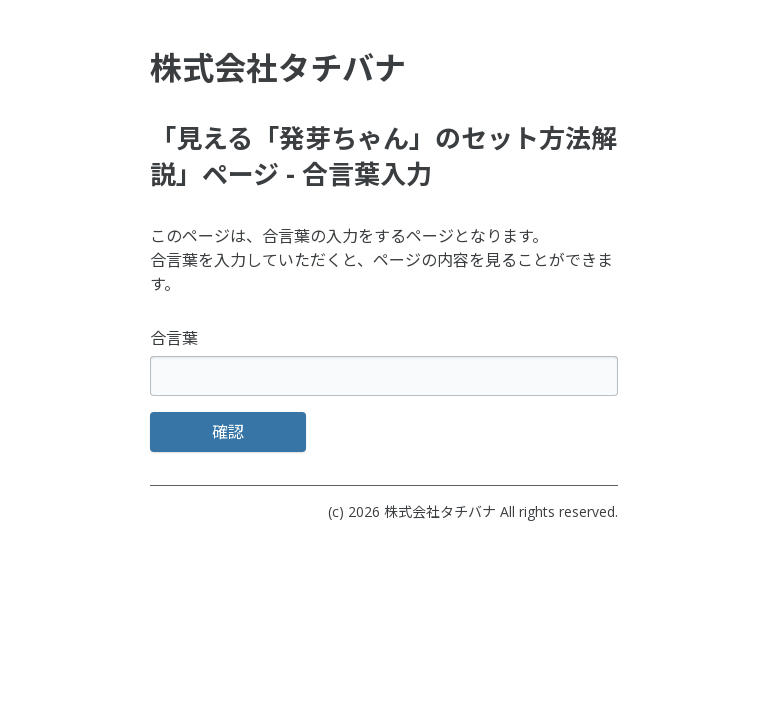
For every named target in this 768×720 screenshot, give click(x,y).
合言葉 (174, 338)
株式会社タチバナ (440, 511)
